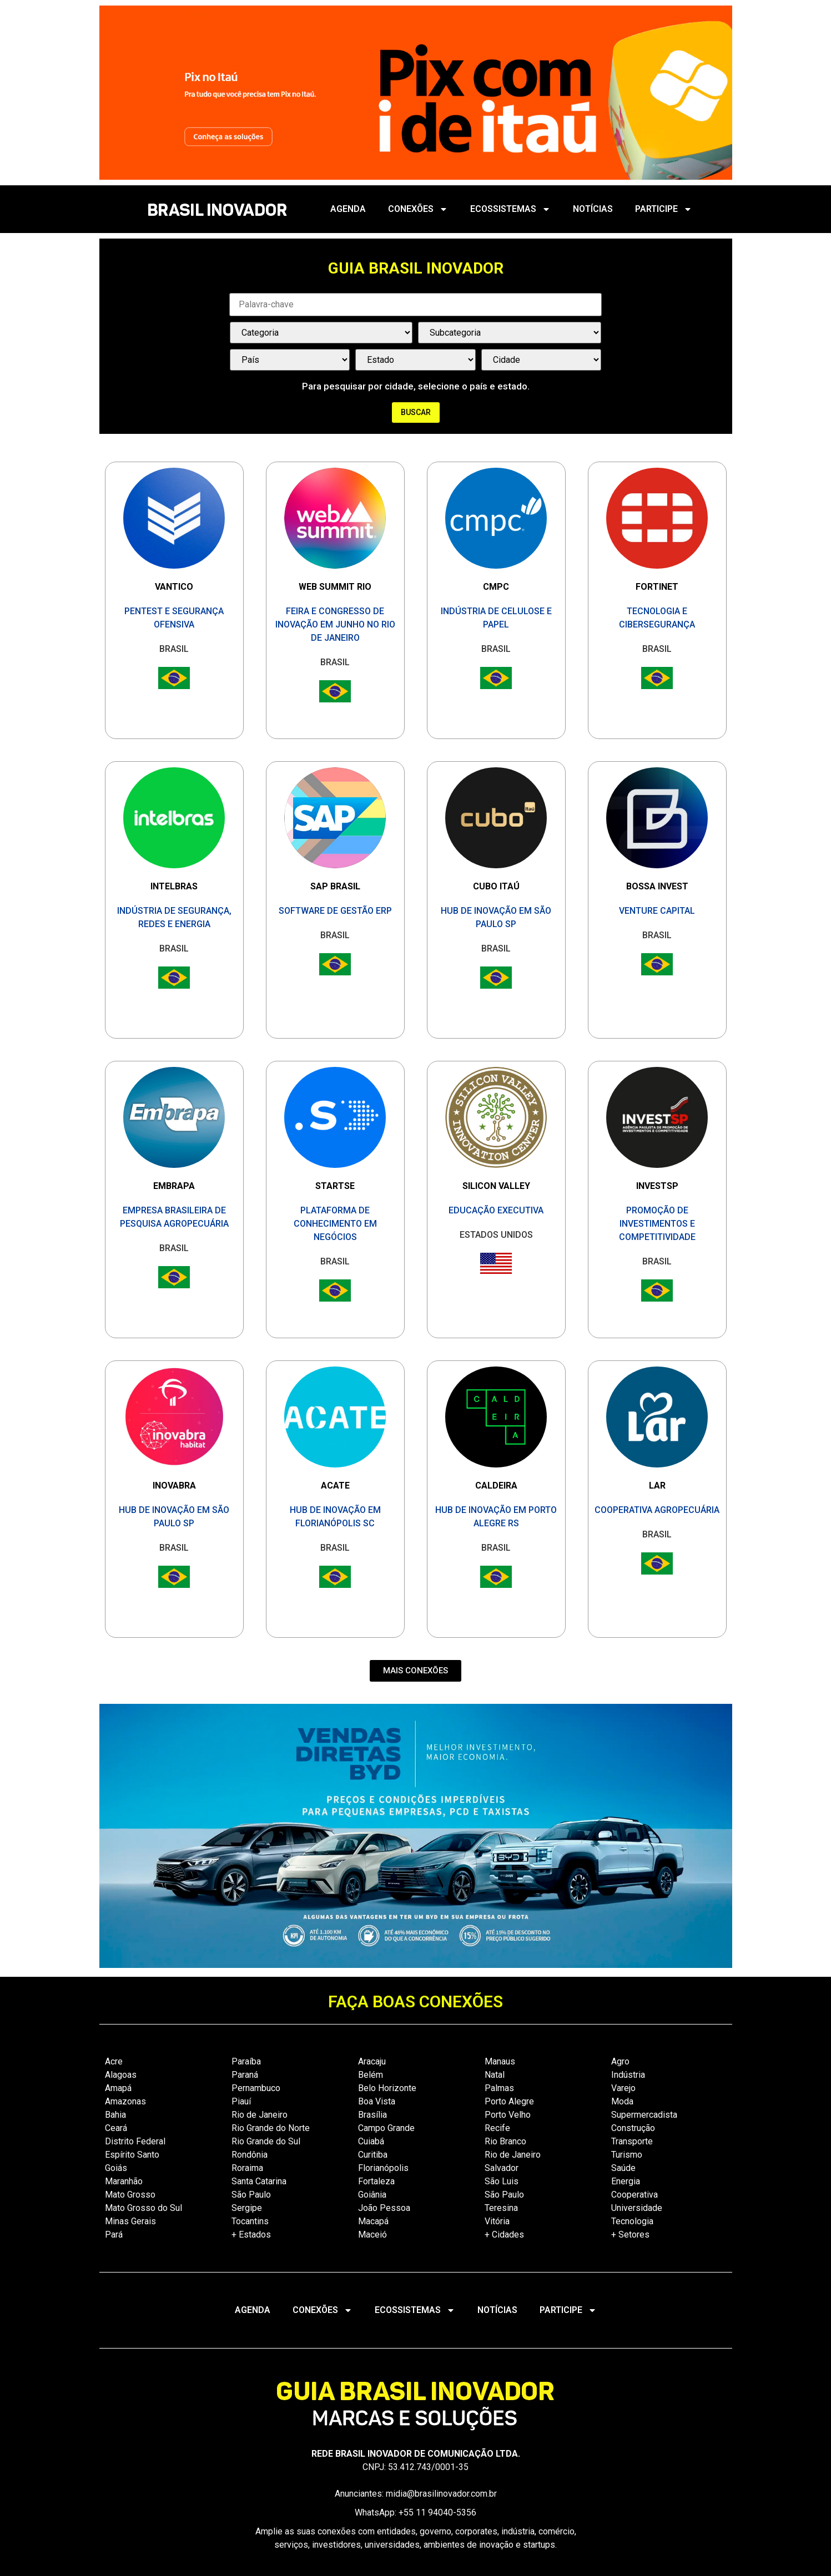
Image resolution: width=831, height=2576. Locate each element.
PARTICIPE (663, 209)
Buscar (416, 412)
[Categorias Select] (321, 332)
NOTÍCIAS (593, 209)
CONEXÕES (418, 209)
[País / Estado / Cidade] (290, 360)
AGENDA (348, 209)
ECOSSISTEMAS (510, 209)
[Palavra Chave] (415, 304)
